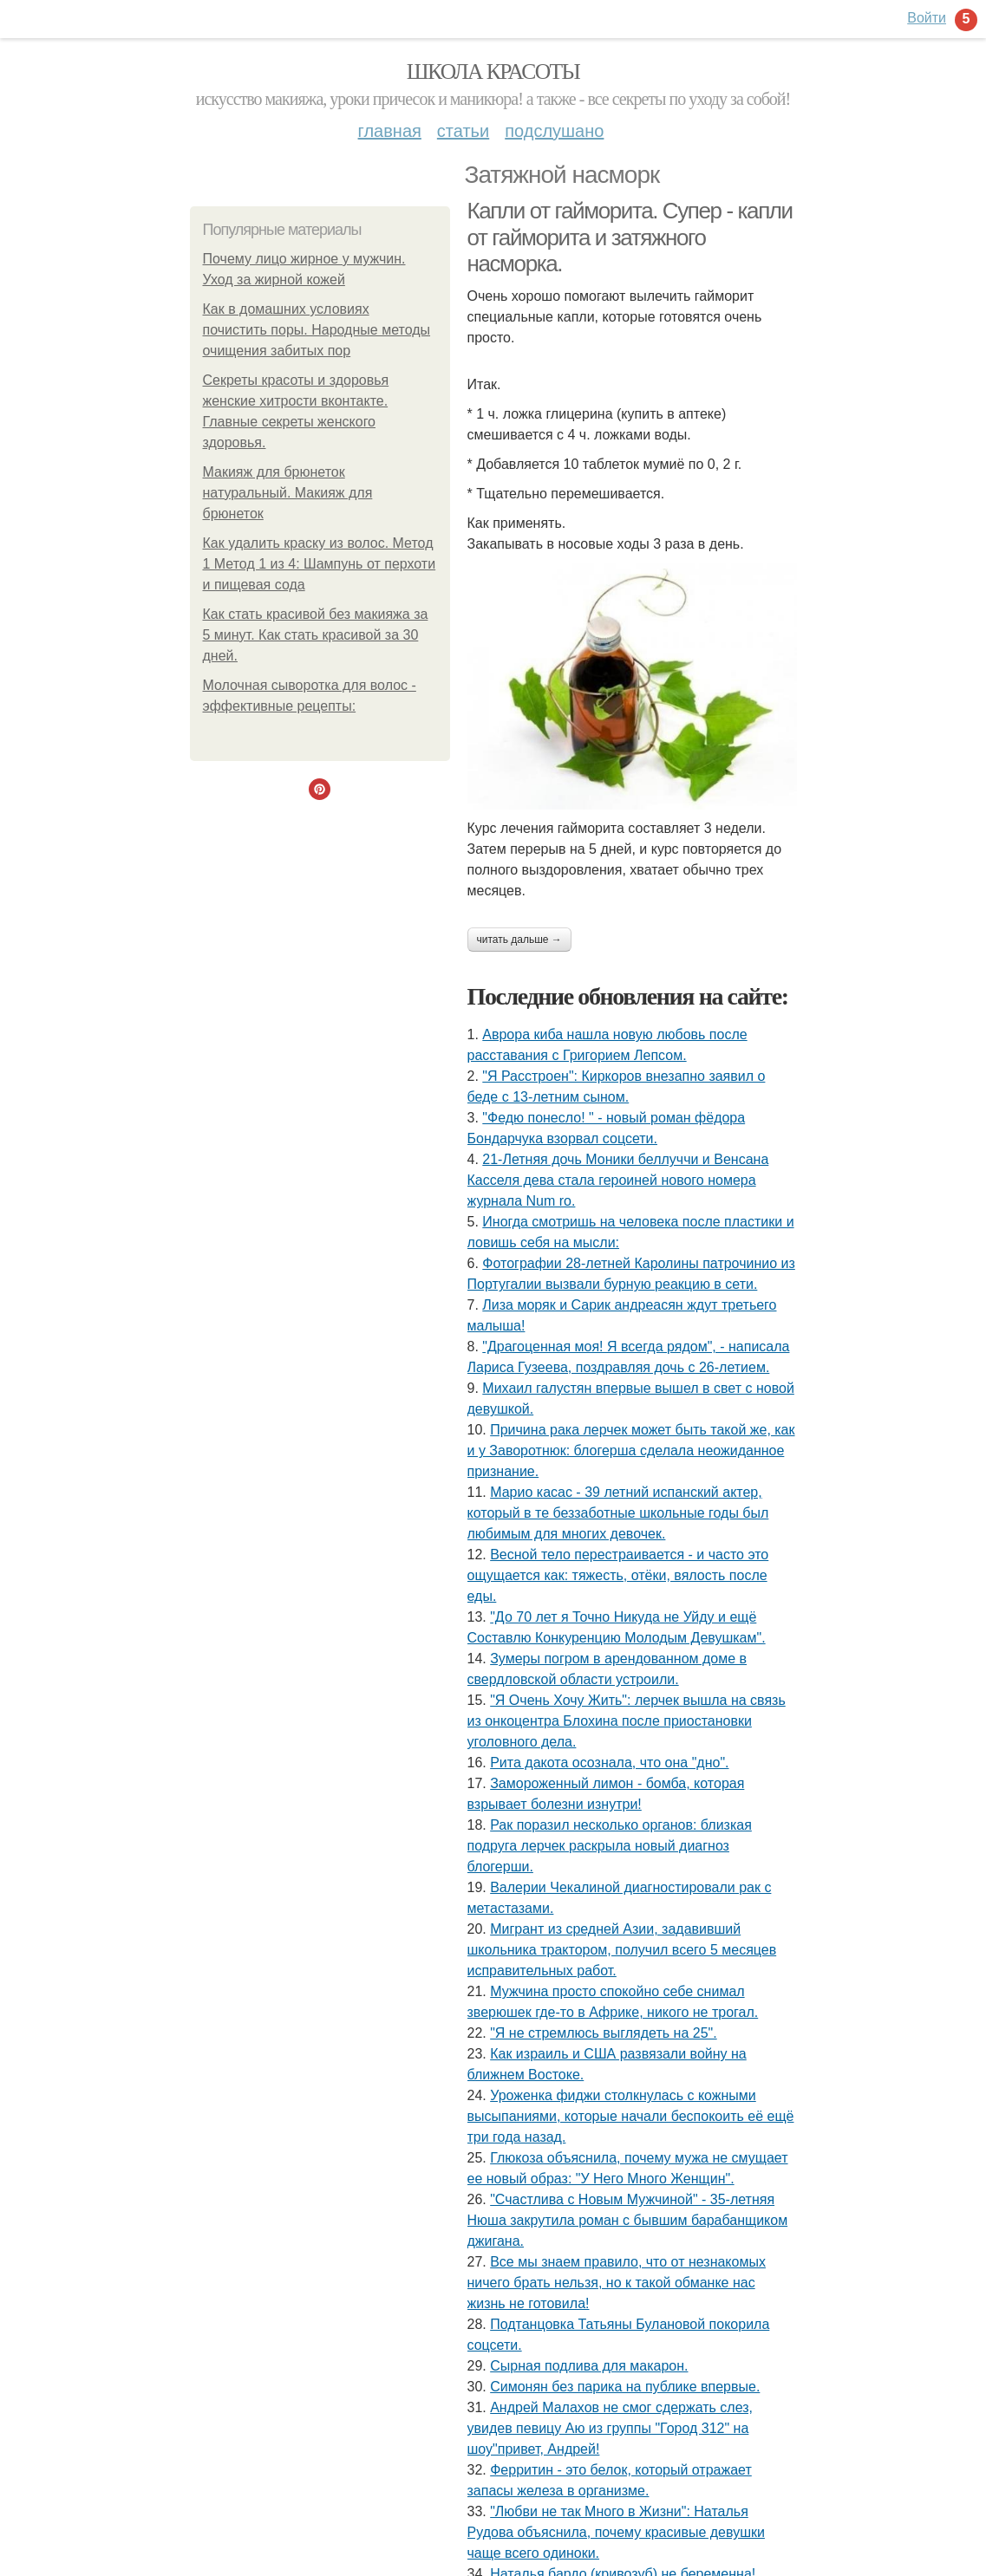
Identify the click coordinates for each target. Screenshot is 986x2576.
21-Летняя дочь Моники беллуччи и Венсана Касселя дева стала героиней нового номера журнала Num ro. (618, 1180)
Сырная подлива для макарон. (589, 2365)
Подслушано (554, 130)
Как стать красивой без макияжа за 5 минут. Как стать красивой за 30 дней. (315, 635)
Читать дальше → (519, 939)
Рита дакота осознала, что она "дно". (609, 1762)
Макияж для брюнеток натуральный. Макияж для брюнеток (288, 493)
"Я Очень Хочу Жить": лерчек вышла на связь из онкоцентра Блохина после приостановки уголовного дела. (626, 1721)
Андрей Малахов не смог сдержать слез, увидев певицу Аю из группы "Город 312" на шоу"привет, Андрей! (610, 2428)
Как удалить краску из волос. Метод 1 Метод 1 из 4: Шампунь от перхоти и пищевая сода (319, 564)
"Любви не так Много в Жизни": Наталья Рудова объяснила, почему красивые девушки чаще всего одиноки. (616, 2532)
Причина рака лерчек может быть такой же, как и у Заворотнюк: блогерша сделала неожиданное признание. (631, 1450)
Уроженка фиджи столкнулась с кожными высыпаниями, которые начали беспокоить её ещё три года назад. (630, 2116)
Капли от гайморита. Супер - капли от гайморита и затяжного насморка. (630, 237)
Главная (389, 130)
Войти (926, 17)
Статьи (463, 130)
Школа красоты (493, 71)
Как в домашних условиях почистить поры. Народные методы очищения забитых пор (317, 330)
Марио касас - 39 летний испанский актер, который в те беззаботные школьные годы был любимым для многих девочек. (618, 1513)
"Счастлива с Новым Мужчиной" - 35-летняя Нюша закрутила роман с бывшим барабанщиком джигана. (627, 2220)
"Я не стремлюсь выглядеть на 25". (603, 2033)
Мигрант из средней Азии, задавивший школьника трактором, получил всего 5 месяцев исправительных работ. (622, 1950)
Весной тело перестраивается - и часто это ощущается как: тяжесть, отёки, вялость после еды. (618, 1575)
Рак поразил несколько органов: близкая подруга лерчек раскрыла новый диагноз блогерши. (609, 1846)
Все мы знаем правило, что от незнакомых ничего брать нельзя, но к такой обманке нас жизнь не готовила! (616, 2282)
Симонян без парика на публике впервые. (625, 2386)
